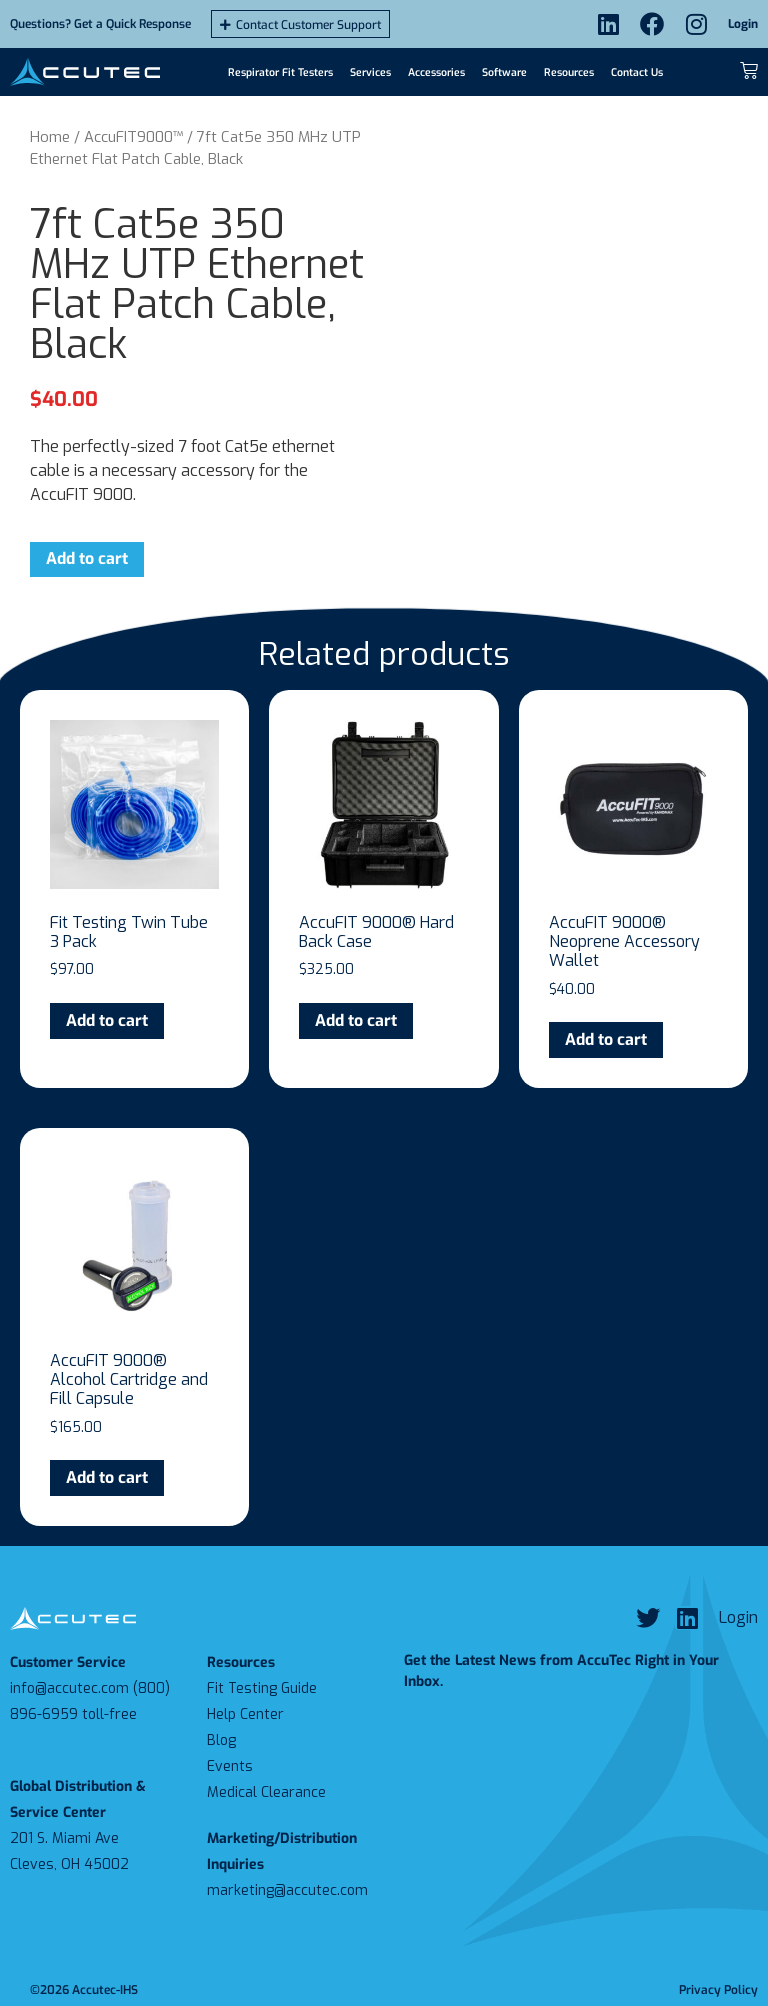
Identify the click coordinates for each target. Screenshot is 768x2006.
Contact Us (637, 72)
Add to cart (87, 558)
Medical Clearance (266, 1792)
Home (50, 137)
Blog (221, 1740)
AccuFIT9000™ (133, 137)
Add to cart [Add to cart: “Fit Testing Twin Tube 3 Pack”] (107, 1020)
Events (230, 1766)
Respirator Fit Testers (280, 72)
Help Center (245, 1714)
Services (370, 72)
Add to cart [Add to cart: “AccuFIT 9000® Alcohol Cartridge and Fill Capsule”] (107, 1477)
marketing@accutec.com (287, 1890)
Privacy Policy (718, 1990)
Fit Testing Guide (262, 1688)
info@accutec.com (69, 1688)
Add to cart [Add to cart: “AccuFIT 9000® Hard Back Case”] (356, 1020)
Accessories (436, 72)
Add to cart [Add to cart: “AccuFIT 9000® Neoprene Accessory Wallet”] (606, 1039)
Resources (569, 72)
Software (504, 72)
